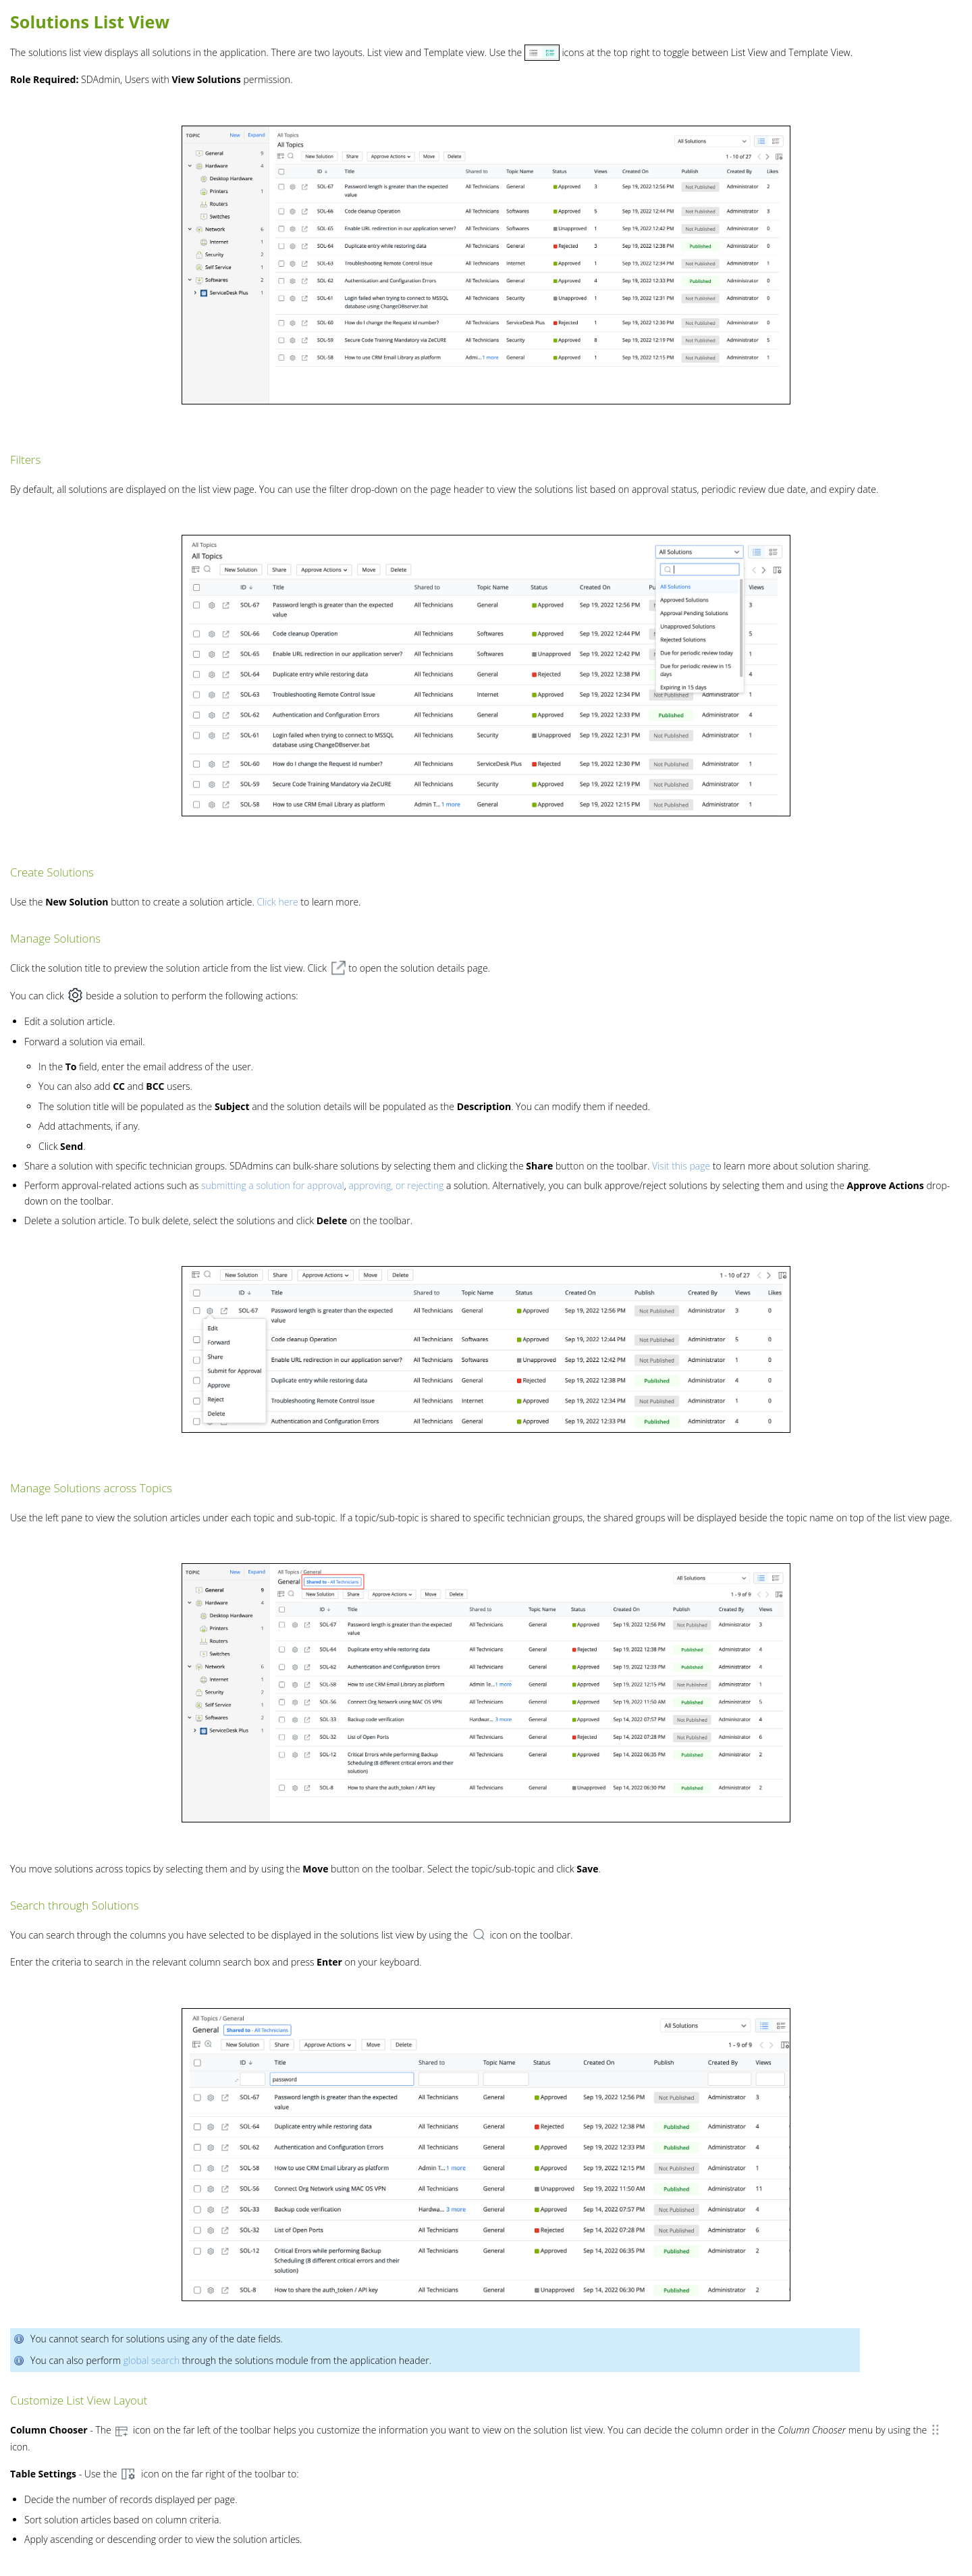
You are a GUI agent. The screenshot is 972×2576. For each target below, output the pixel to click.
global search (152, 2360)
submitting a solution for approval (271, 1185)
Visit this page (681, 1165)
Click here (277, 901)
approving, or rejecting (395, 1185)
